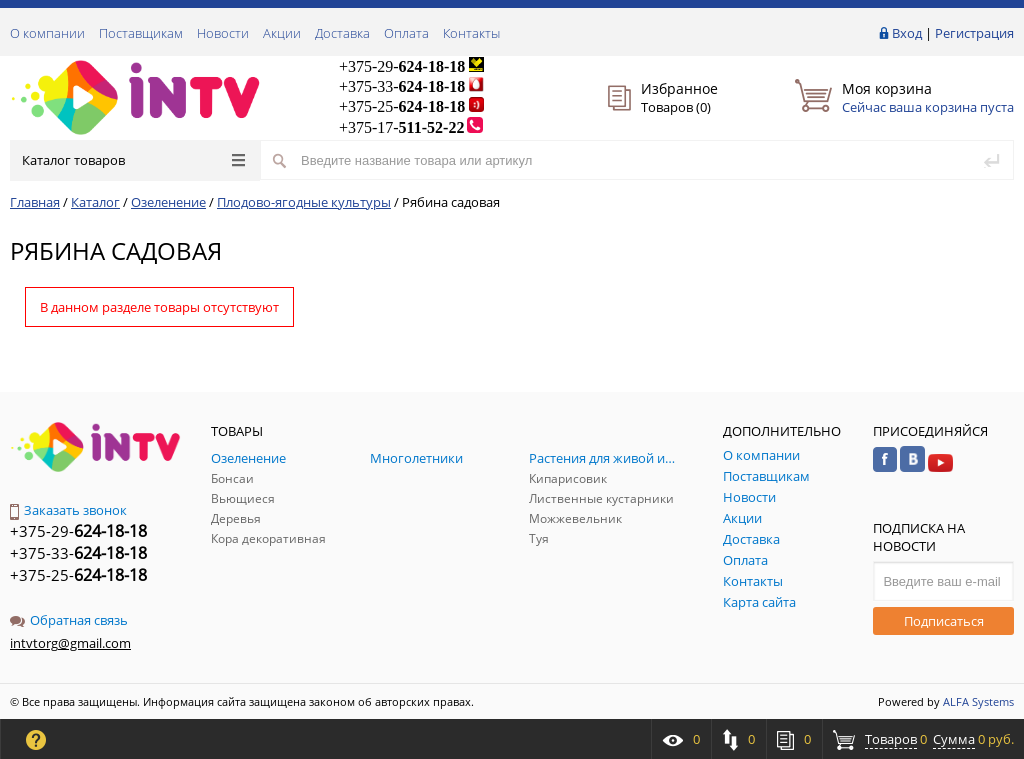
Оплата (406, 33)
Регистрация (974, 33)
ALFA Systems (978, 701)
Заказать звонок (68, 510)
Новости (223, 33)
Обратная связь (69, 620)
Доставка (342, 33)
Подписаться (944, 621)
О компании (47, 33)
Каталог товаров (133, 160)
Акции (282, 33)
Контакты (471, 33)
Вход (907, 33)
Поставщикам (141, 33)
